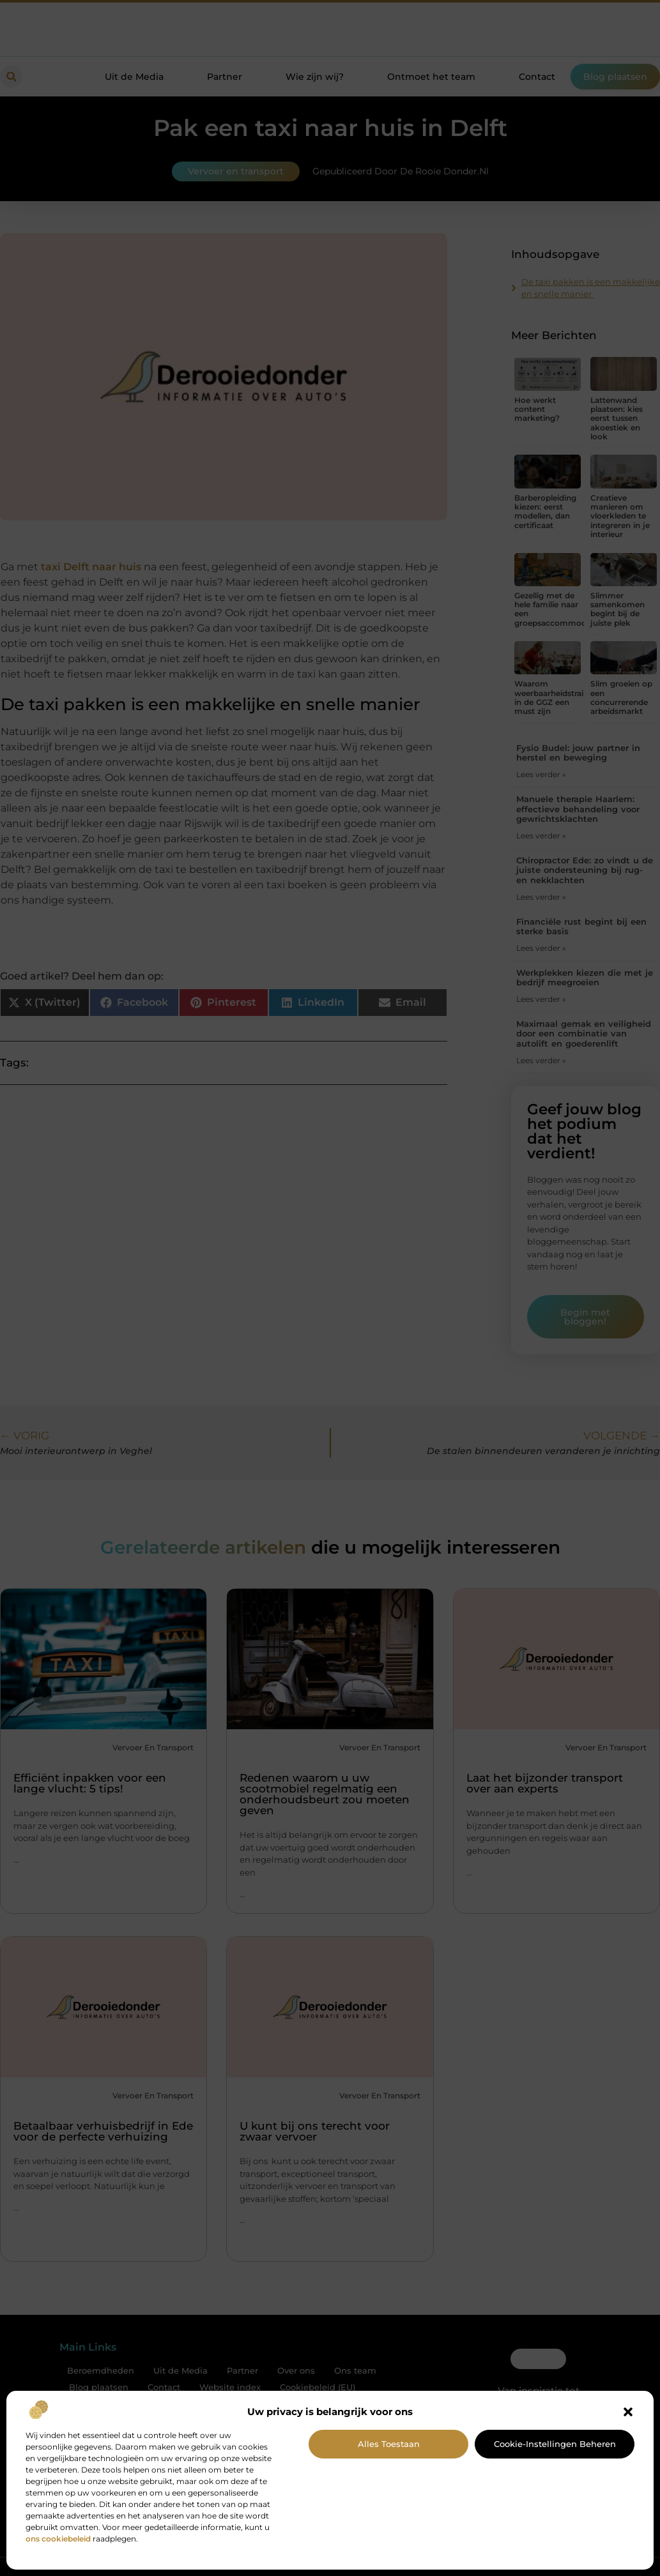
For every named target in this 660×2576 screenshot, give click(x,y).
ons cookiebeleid (58, 2538)
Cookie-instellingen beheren (555, 2444)
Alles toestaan (389, 2444)
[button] (628, 2412)
